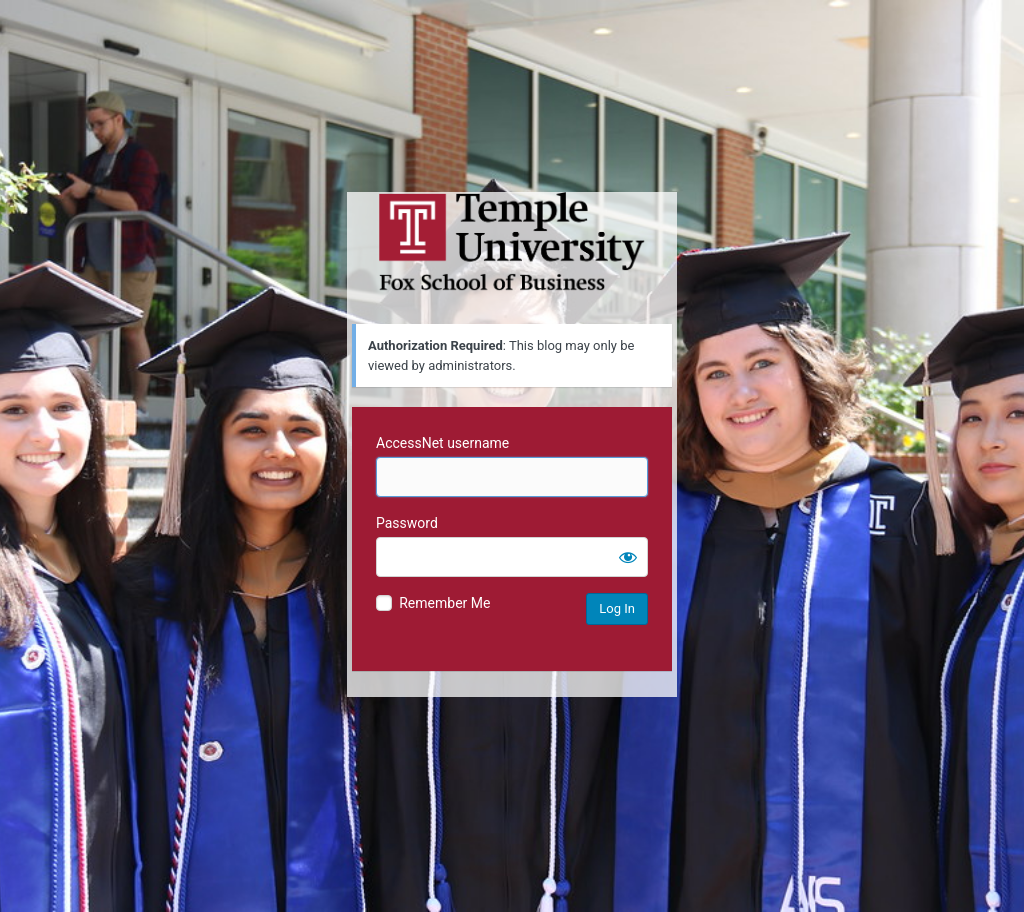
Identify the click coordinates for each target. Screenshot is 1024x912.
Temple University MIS (512, 242)
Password (407, 523)
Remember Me (444, 603)
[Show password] (628, 557)
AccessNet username (442, 443)
